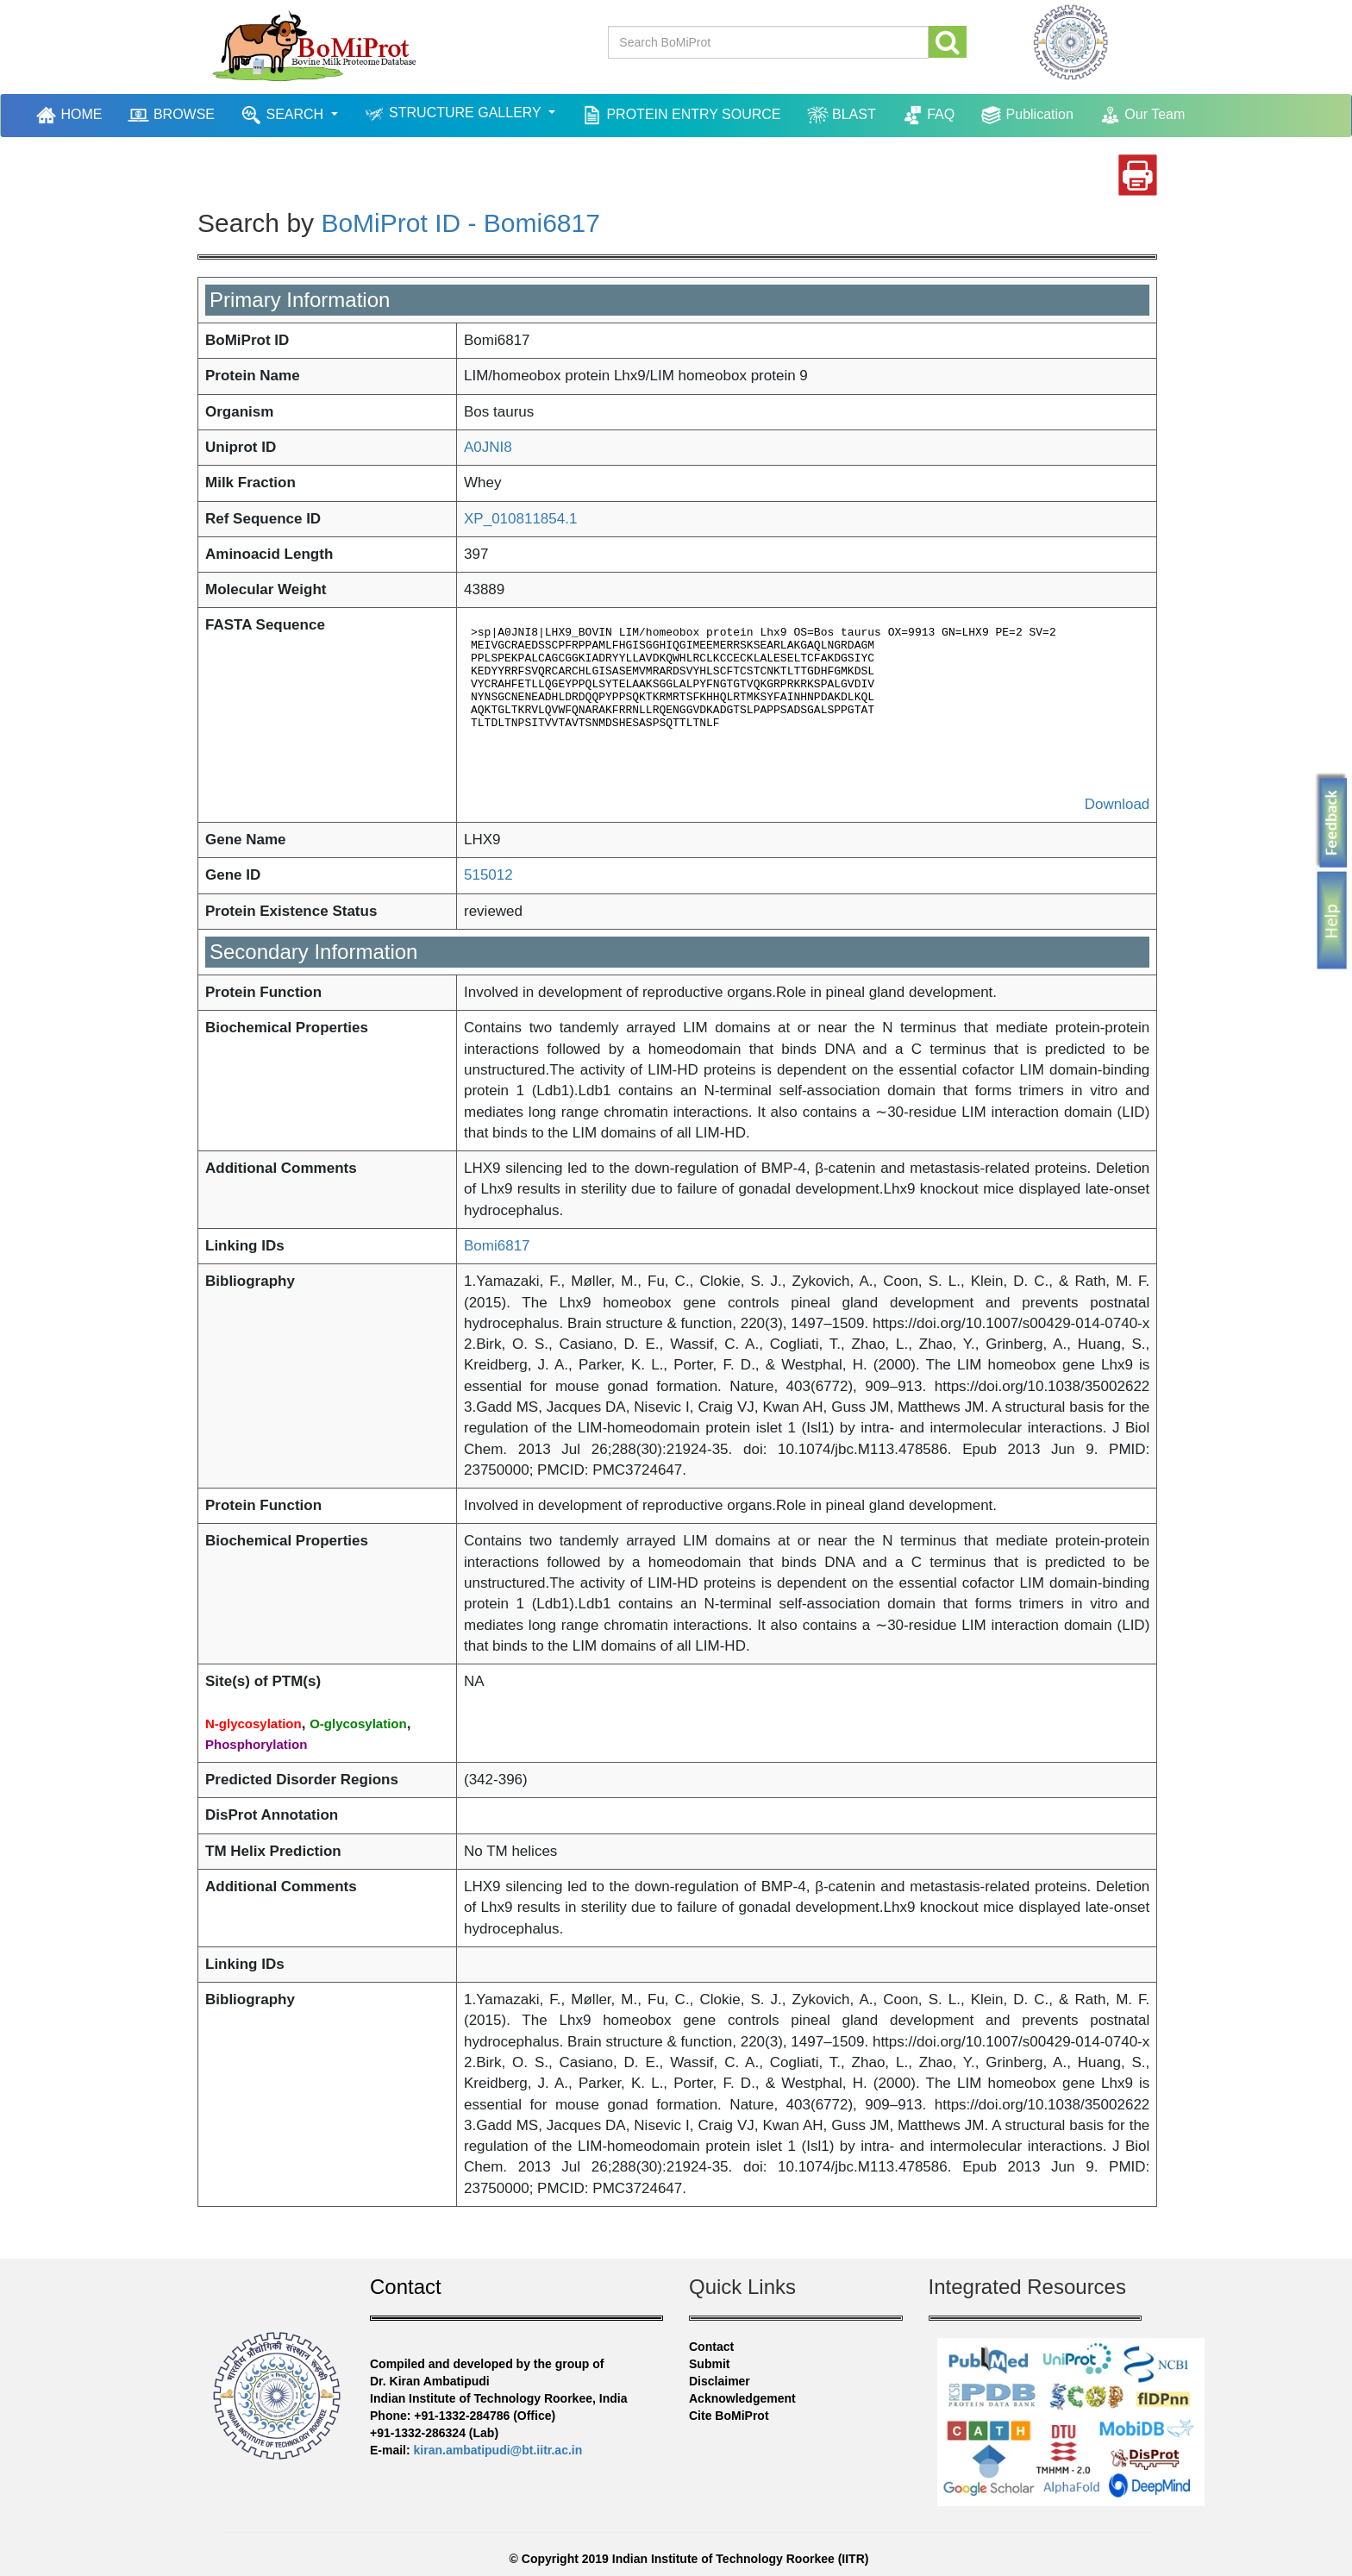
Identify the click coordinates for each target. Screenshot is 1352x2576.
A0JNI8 (488, 447)
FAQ (928, 115)
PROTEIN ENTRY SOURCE (681, 115)
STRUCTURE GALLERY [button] (454, 114)
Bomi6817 (497, 1246)
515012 (488, 875)
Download (1117, 804)
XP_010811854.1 (520, 519)
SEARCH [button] (284, 115)
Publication (1026, 115)
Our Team (1142, 115)
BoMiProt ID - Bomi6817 (460, 223)
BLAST (841, 115)
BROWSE (171, 115)
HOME (70, 114)
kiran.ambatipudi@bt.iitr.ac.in (498, 2450)
